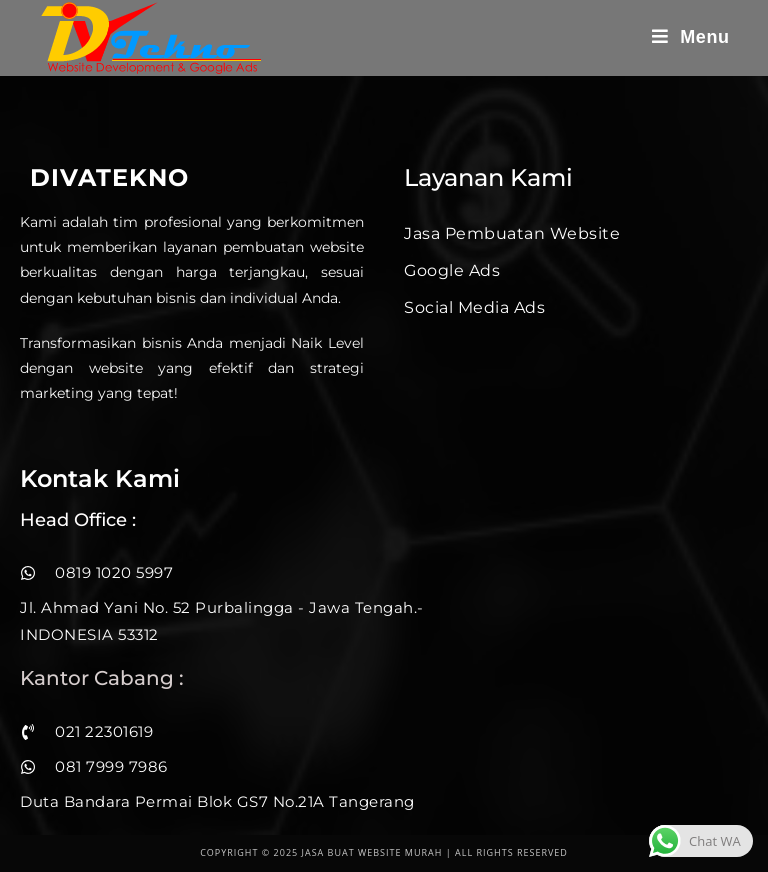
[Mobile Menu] (691, 37)
